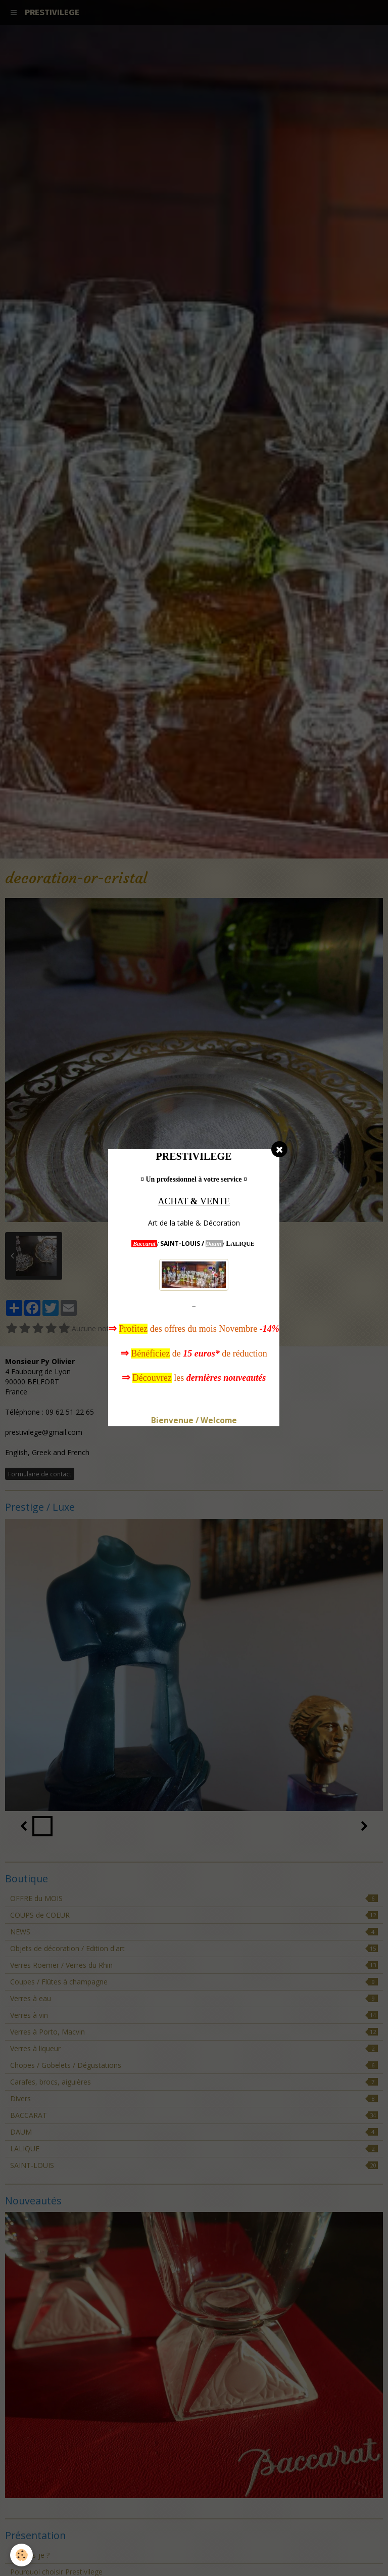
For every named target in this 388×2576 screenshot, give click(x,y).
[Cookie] (21, 2555)
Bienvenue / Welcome (194, 1420)
